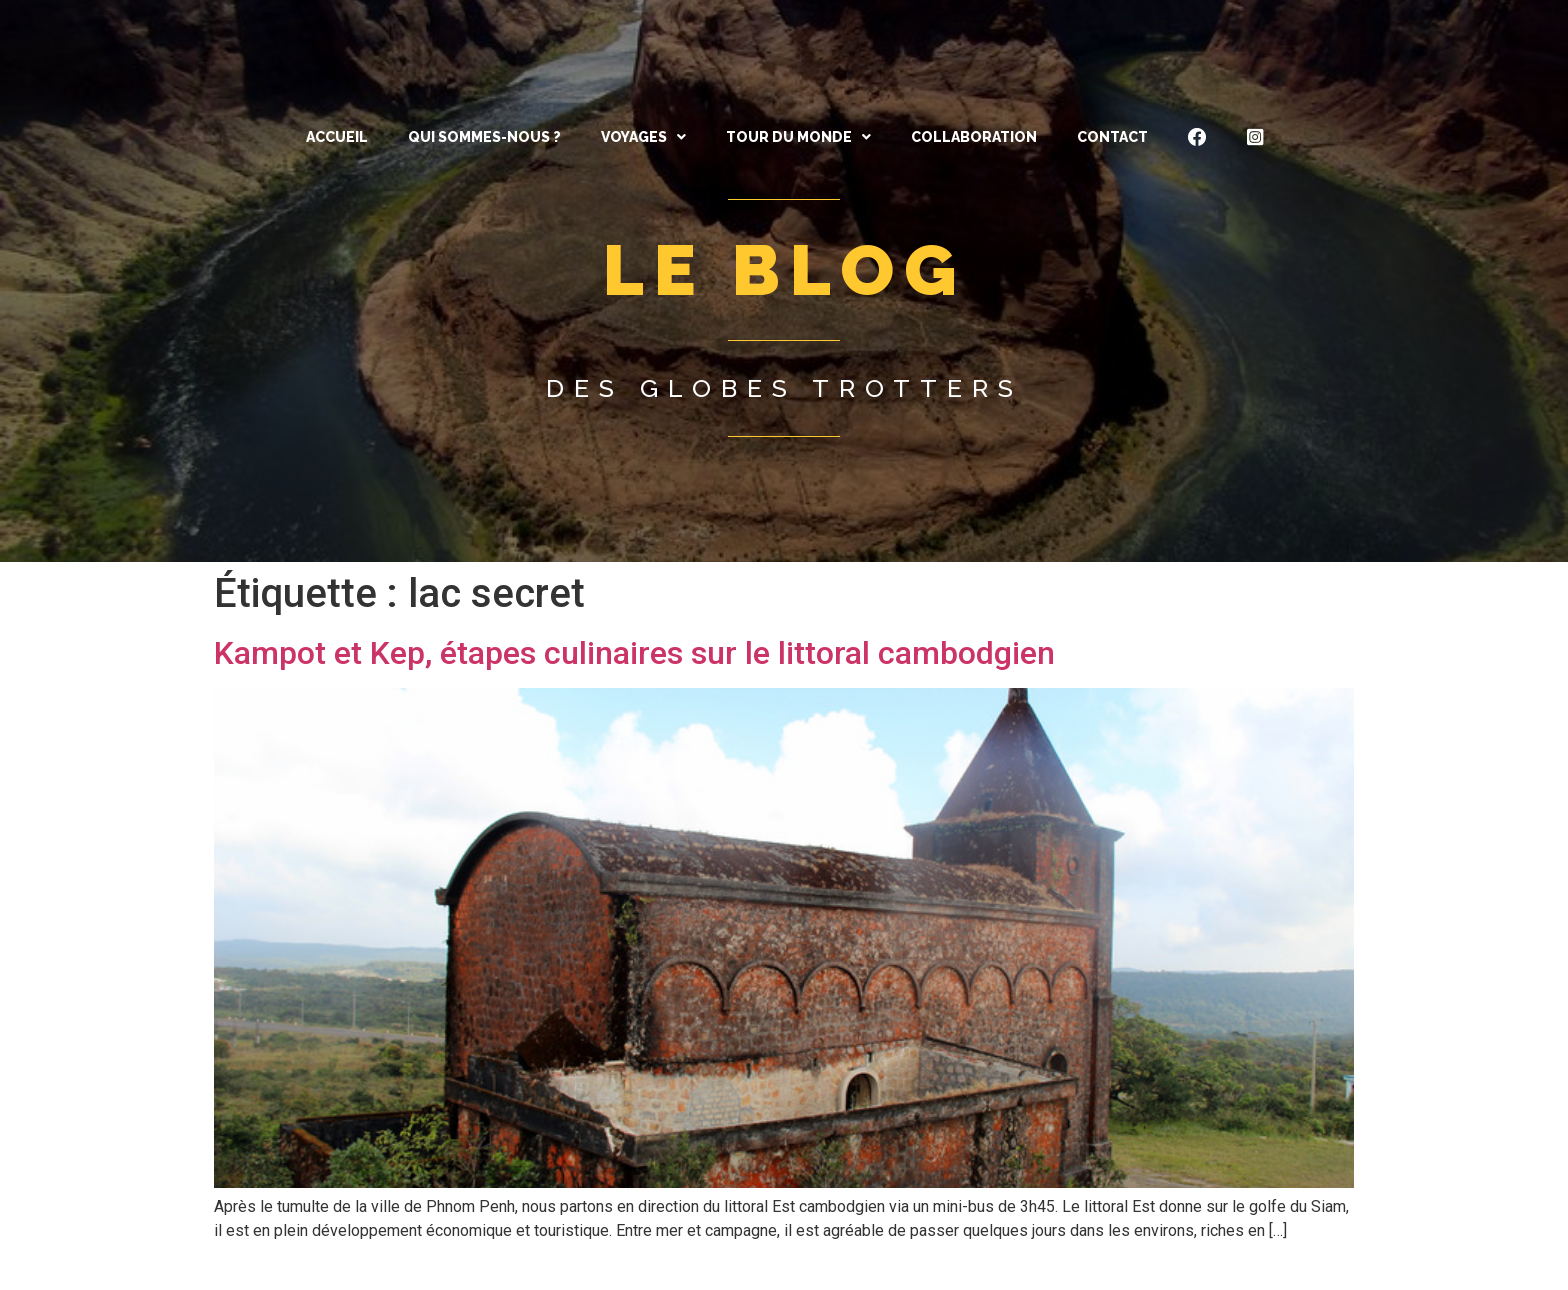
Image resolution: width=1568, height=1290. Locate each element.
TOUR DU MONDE (798, 137)
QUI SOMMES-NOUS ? (484, 137)
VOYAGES (643, 137)
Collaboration (974, 137)
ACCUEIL (337, 137)
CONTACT (1112, 137)
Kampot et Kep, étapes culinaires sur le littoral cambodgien (634, 653)
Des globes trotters (784, 388)
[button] (643, 137)
